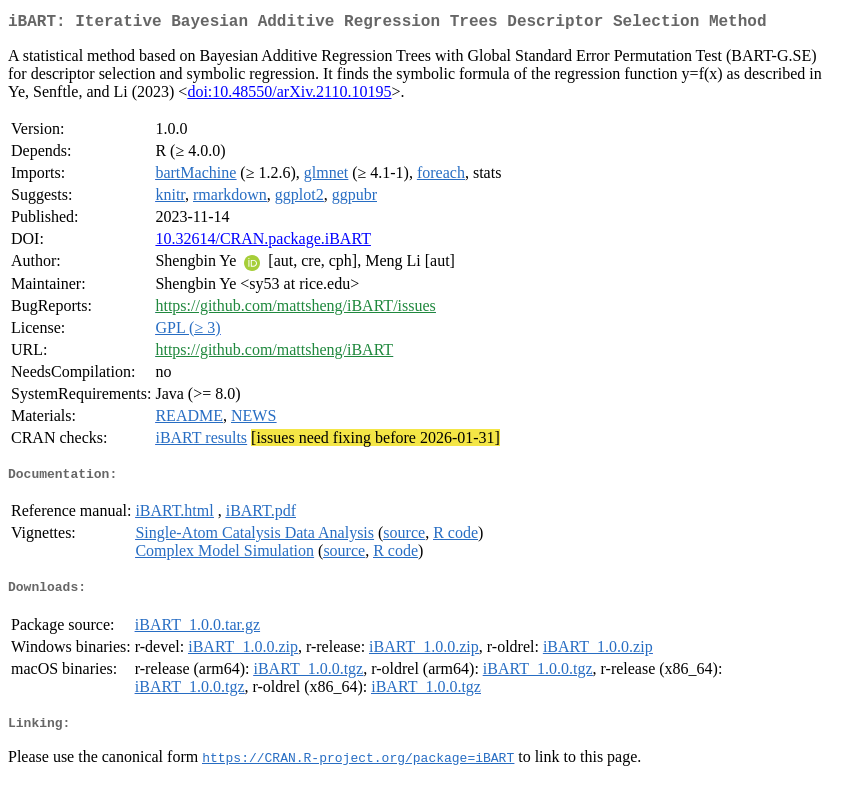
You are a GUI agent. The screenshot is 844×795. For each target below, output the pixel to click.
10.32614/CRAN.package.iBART (262, 242)
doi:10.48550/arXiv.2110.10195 (289, 95)
